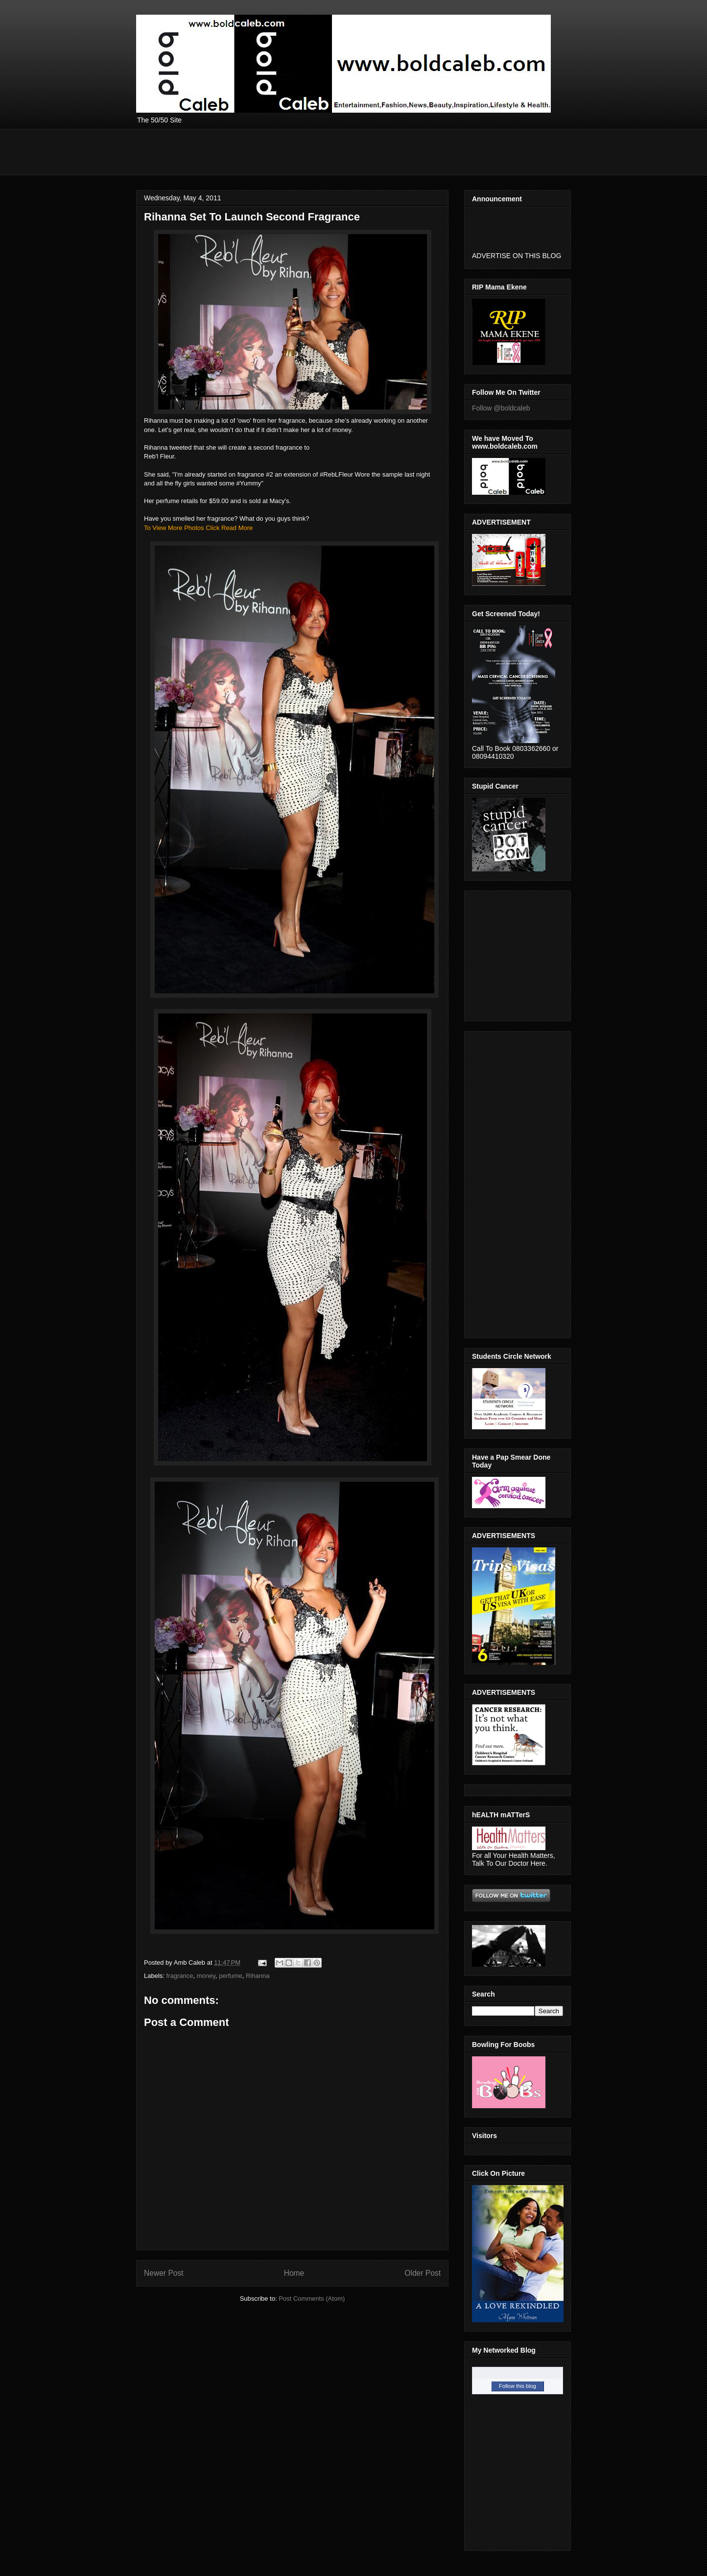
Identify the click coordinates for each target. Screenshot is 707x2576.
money (206, 1975)
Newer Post (164, 2273)
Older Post (422, 2273)
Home (294, 2273)
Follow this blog (517, 2386)
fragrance (179, 1975)
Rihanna (257, 1975)
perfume (230, 1975)
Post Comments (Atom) (312, 2298)
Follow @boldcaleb (501, 408)
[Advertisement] (314, 151)
